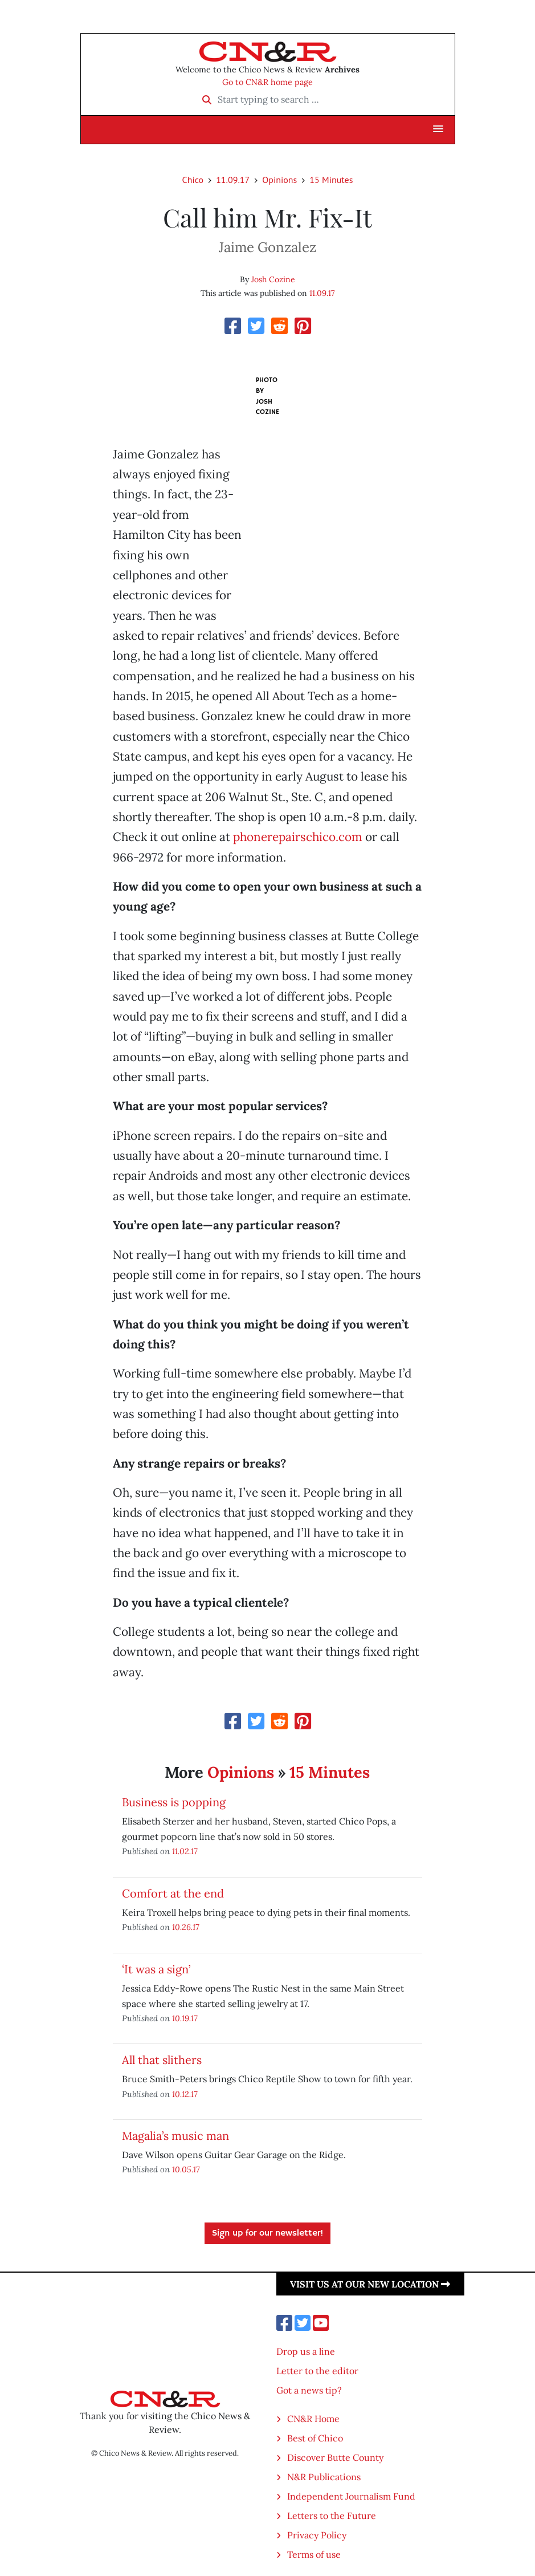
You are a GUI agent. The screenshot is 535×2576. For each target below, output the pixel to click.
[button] (438, 129)
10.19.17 (185, 2018)
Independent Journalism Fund (351, 2496)
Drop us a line (305, 2351)
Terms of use (314, 2554)
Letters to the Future (331, 2515)
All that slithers (162, 2060)
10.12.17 (185, 2094)
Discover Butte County (335, 2457)
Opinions (279, 179)
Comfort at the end (173, 1893)
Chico (193, 179)
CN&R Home (313, 2418)
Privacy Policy (316, 2535)
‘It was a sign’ (156, 1969)
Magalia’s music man (175, 2135)
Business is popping (174, 1802)
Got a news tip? (309, 2390)
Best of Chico (315, 2438)
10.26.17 (185, 1926)
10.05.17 (186, 2169)
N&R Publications (324, 2476)
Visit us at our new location (370, 2284)
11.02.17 (185, 1851)
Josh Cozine (273, 279)
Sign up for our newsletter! (267, 2233)
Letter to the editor (317, 2370)
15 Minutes (331, 179)
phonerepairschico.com (297, 836)
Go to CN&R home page (267, 82)
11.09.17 (233, 179)
